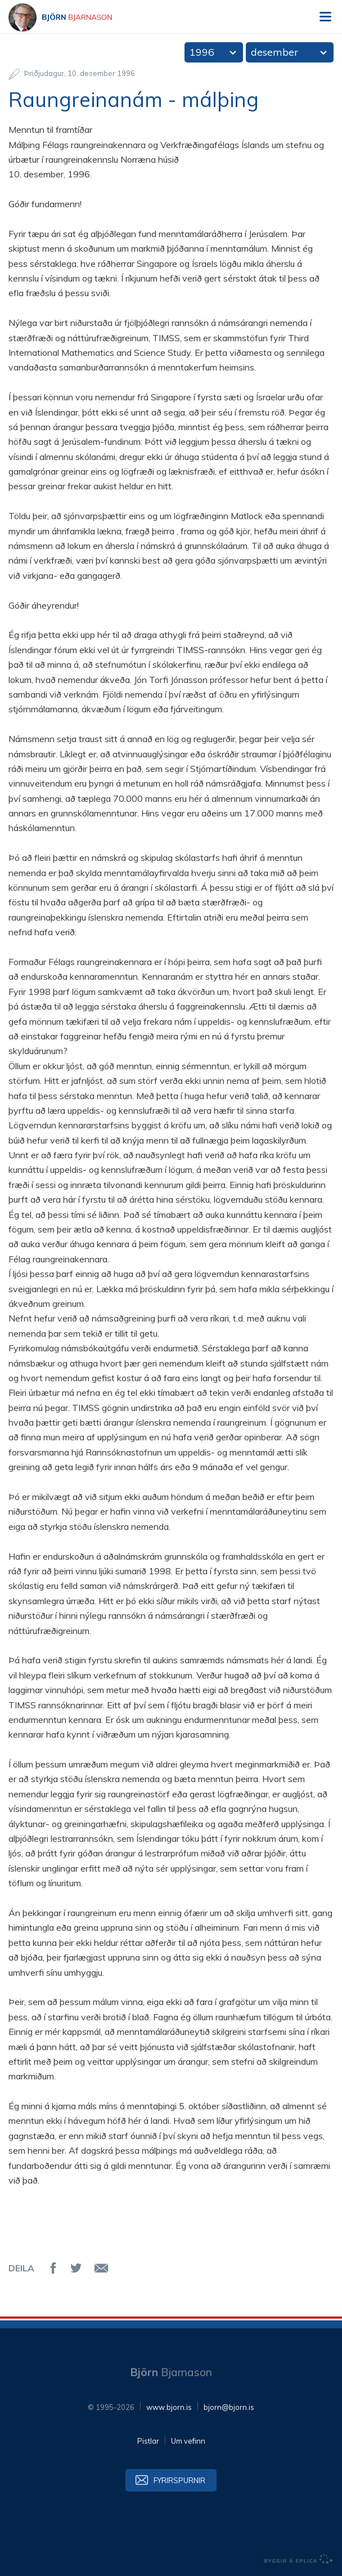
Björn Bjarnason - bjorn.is (70, 17)
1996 (202, 52)
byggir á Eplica (299, 2559)
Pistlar (148, 2440)
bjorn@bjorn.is (229, 2407)
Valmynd (325, 17)
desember (274, 52)
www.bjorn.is (169, 2407)
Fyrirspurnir (179, 2480)
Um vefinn (188, 2440)
